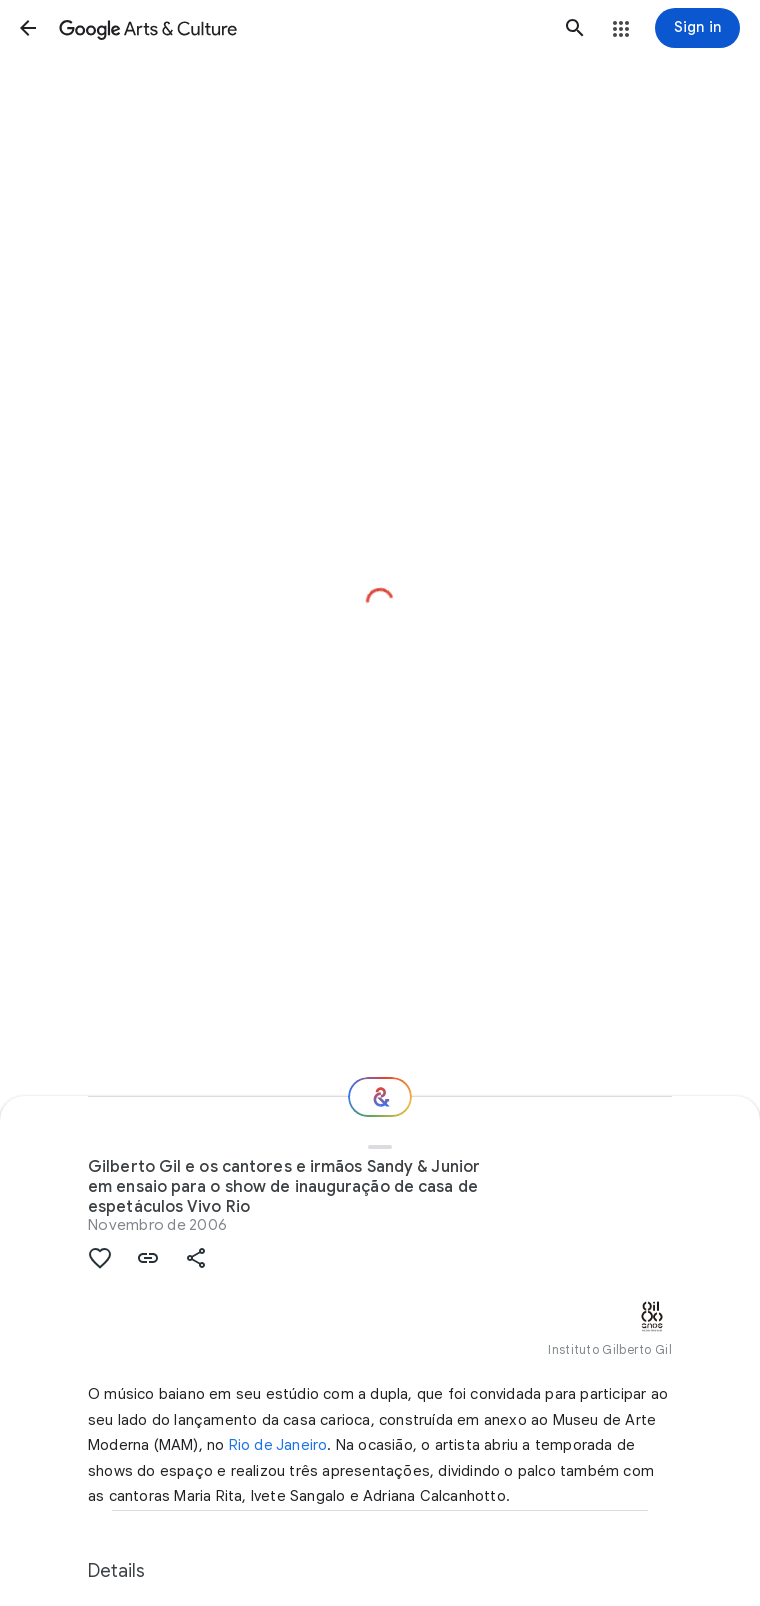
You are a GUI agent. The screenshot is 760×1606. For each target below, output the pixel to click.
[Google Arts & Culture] (301, 28)
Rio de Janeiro (278, 1445)
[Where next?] (380, 1097)
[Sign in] (697, 28)
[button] (28, 28)
